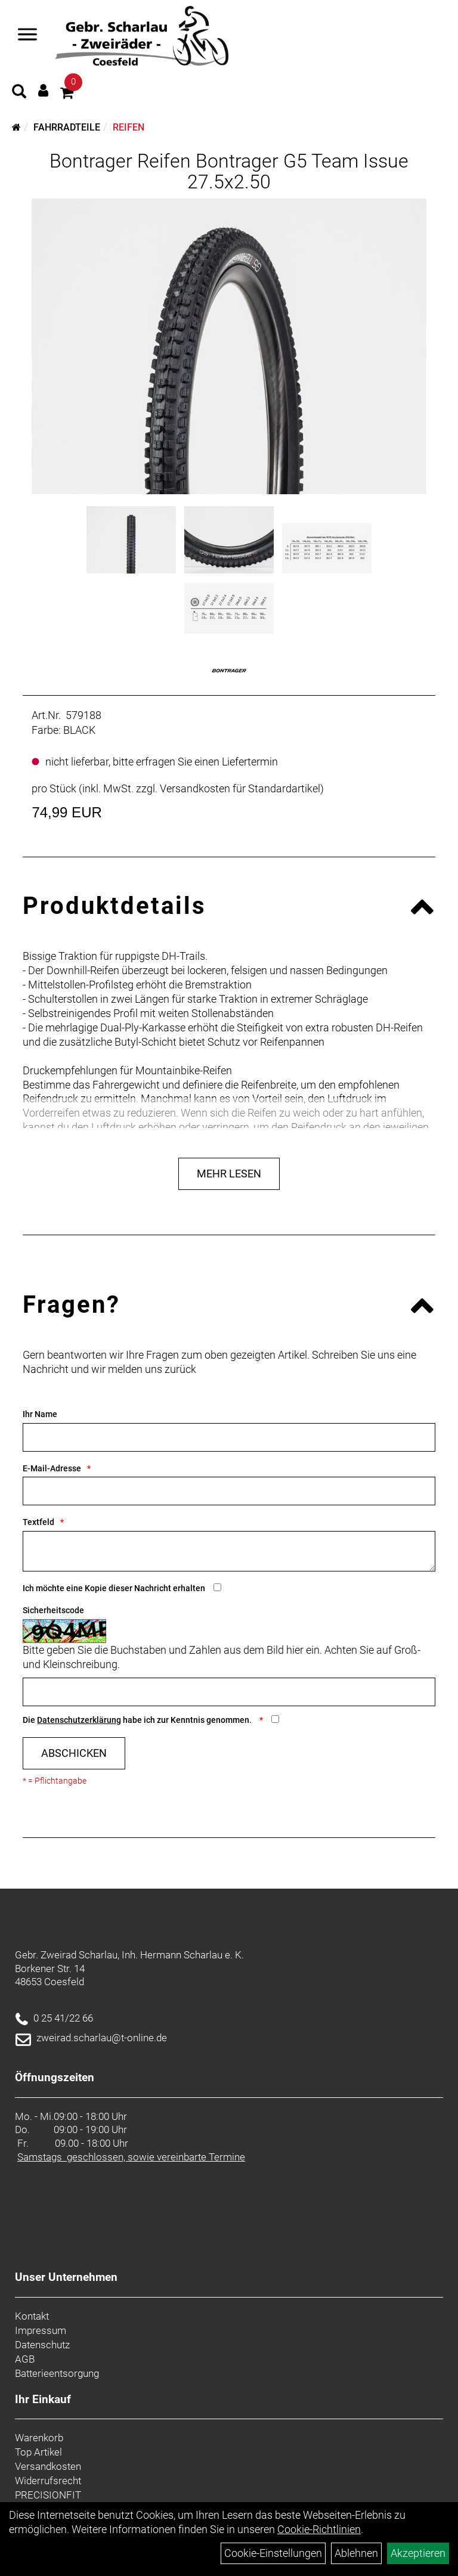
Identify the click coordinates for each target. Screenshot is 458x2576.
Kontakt (32, 2316)
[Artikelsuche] (19, 93)
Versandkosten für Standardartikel (240, 788)
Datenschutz (42, 2345)
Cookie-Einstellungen (273, 2553)
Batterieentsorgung (57, 2373)
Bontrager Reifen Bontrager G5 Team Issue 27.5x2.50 (229, 171)
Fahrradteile (66, 127)
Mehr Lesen (229, 1173)
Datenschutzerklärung (79, 1720)
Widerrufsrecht (48, 2481)
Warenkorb (39, 2438)
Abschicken (74, 1753)
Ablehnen (356, 2553)
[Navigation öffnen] (27, 35)
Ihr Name (40, 1414)
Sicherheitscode (53, 1610)
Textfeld (38, 1522)
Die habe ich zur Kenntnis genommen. (138, 1720)
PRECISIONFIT (48, 2495)
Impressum (40, 2330)
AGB (25, 2359)
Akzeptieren (418, 2553)
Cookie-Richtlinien (319, 2529)
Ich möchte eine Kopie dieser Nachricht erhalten (114, 1588)
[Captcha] (229, 1692)
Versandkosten (48, 2466)
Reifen (128, 127)
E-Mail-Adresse (52, 1468)
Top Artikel (38, 2452)
